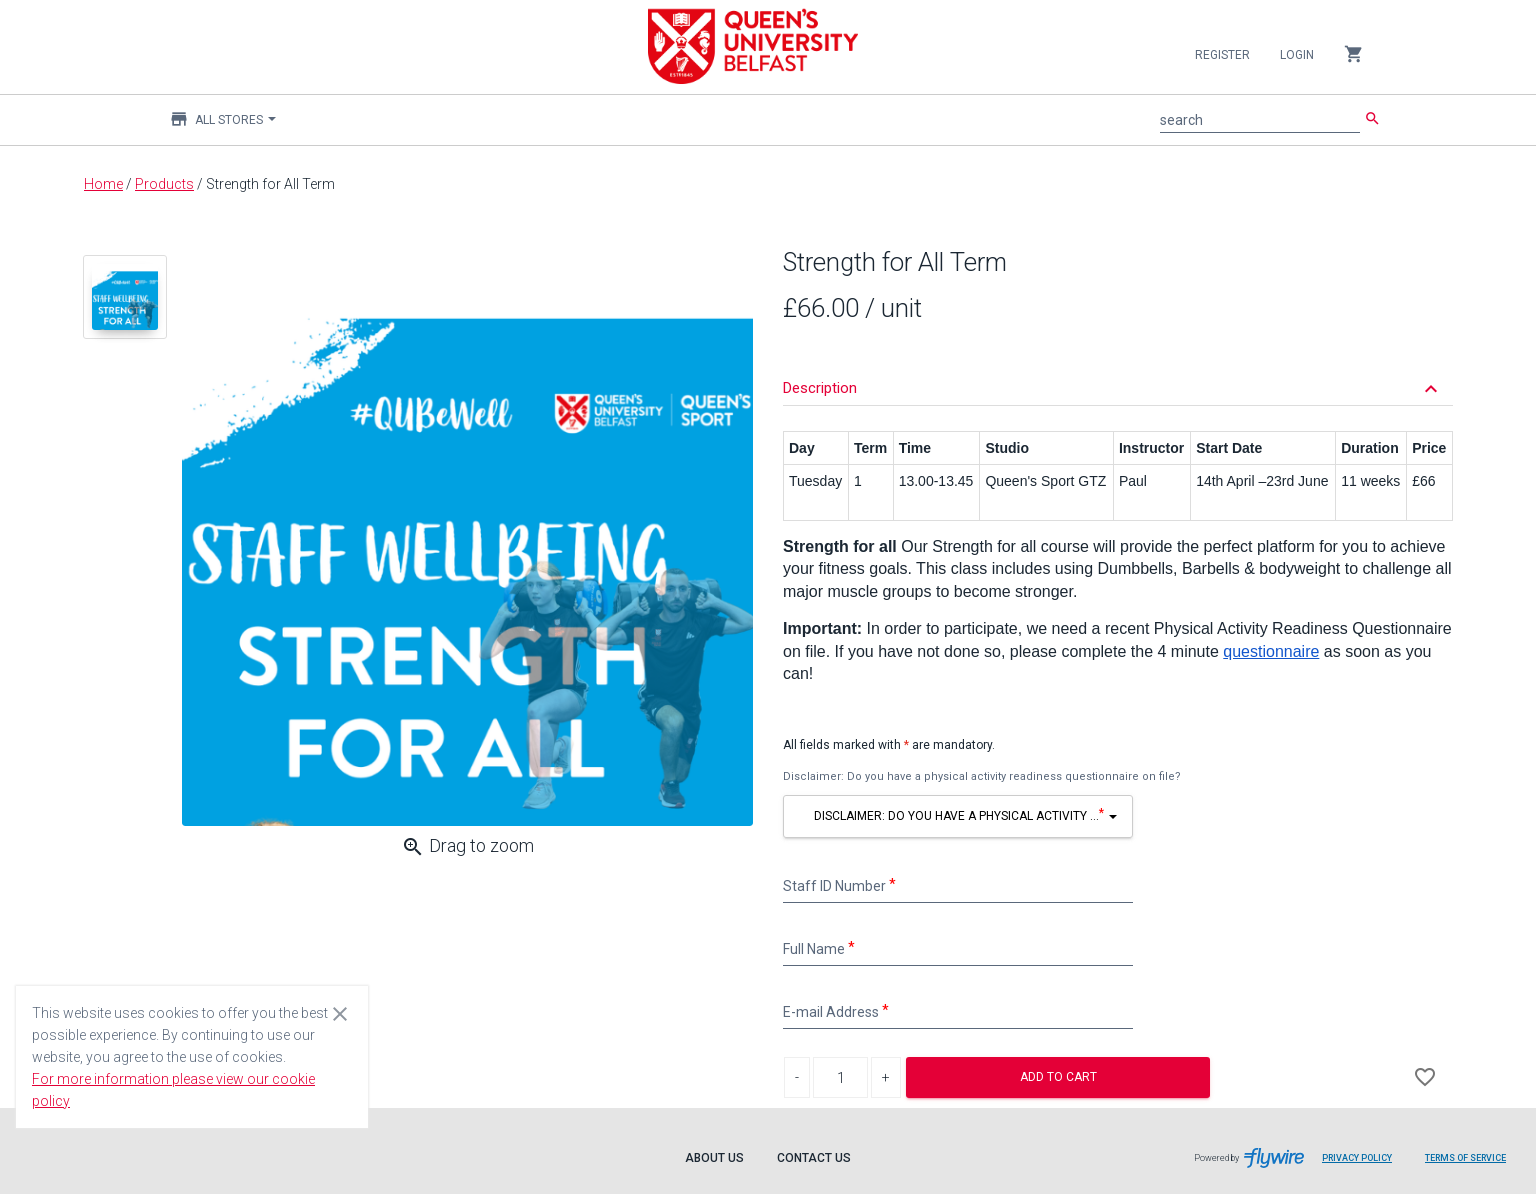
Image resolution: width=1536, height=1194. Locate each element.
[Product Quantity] (840, 1077)
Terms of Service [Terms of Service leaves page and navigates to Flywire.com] (1465, 1158)
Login (1297, 55)
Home (103, 184)
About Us (714, 1158)
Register (1222, 55)
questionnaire (1271, 651)
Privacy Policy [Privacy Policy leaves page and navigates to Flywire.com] (1357, 1158)
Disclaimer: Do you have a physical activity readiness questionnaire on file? (982, 776)
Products (164, 184)
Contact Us (814, 1158)
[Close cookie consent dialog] (340, 1013)
